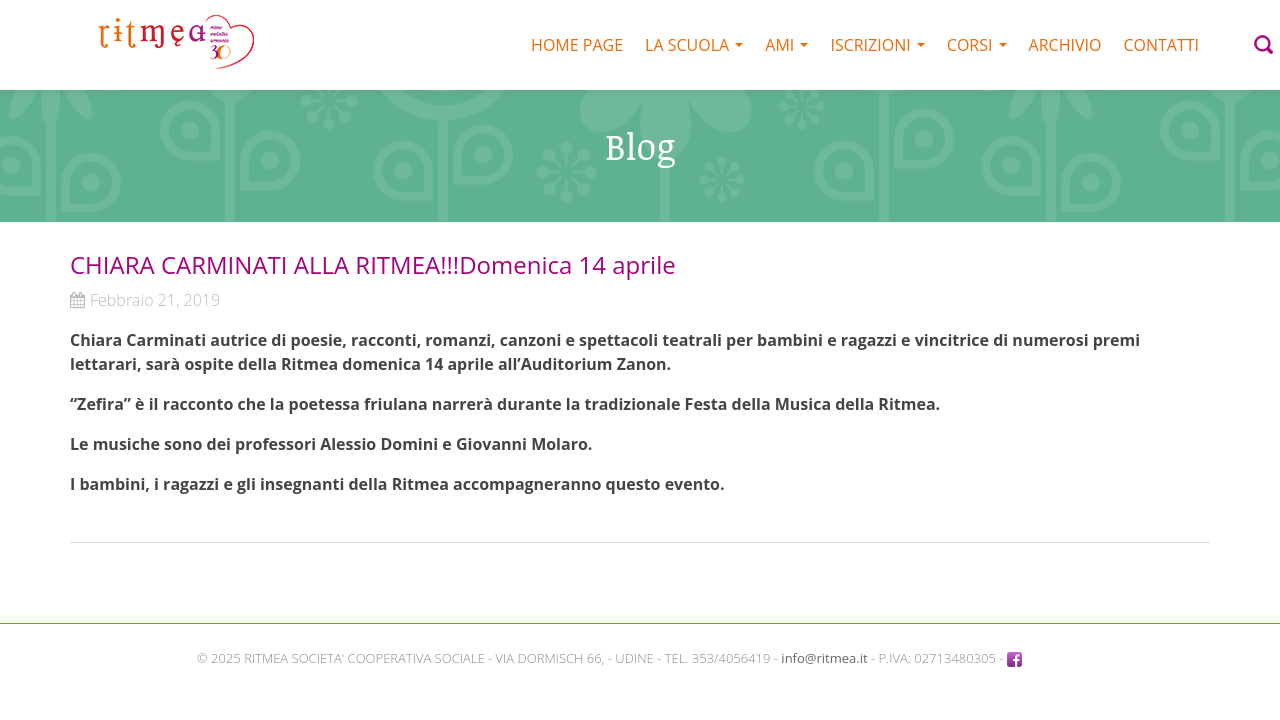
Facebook (1045, 658)
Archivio (1065, 45)
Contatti (1161, 45)
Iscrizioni (877, 45)
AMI (786, 45)
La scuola (694, 45)
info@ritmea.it (824, 658)
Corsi (977, 45)
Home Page (577, 45)
